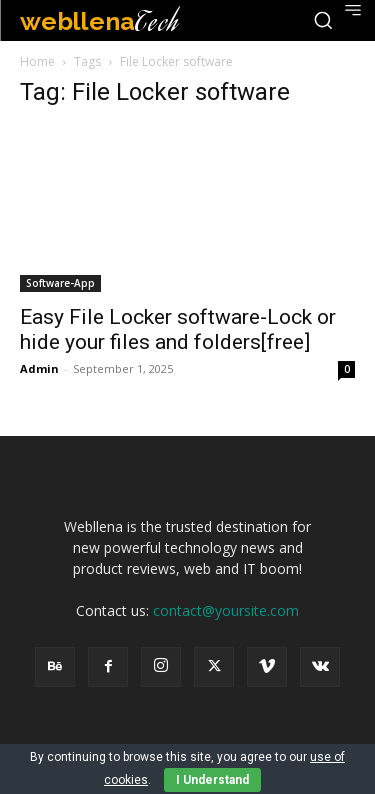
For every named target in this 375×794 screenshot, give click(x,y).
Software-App (60, 283)
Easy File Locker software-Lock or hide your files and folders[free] (178, 329)
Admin (39, 368)
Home (37, 61)
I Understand (212, 780)
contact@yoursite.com (226, 610)
